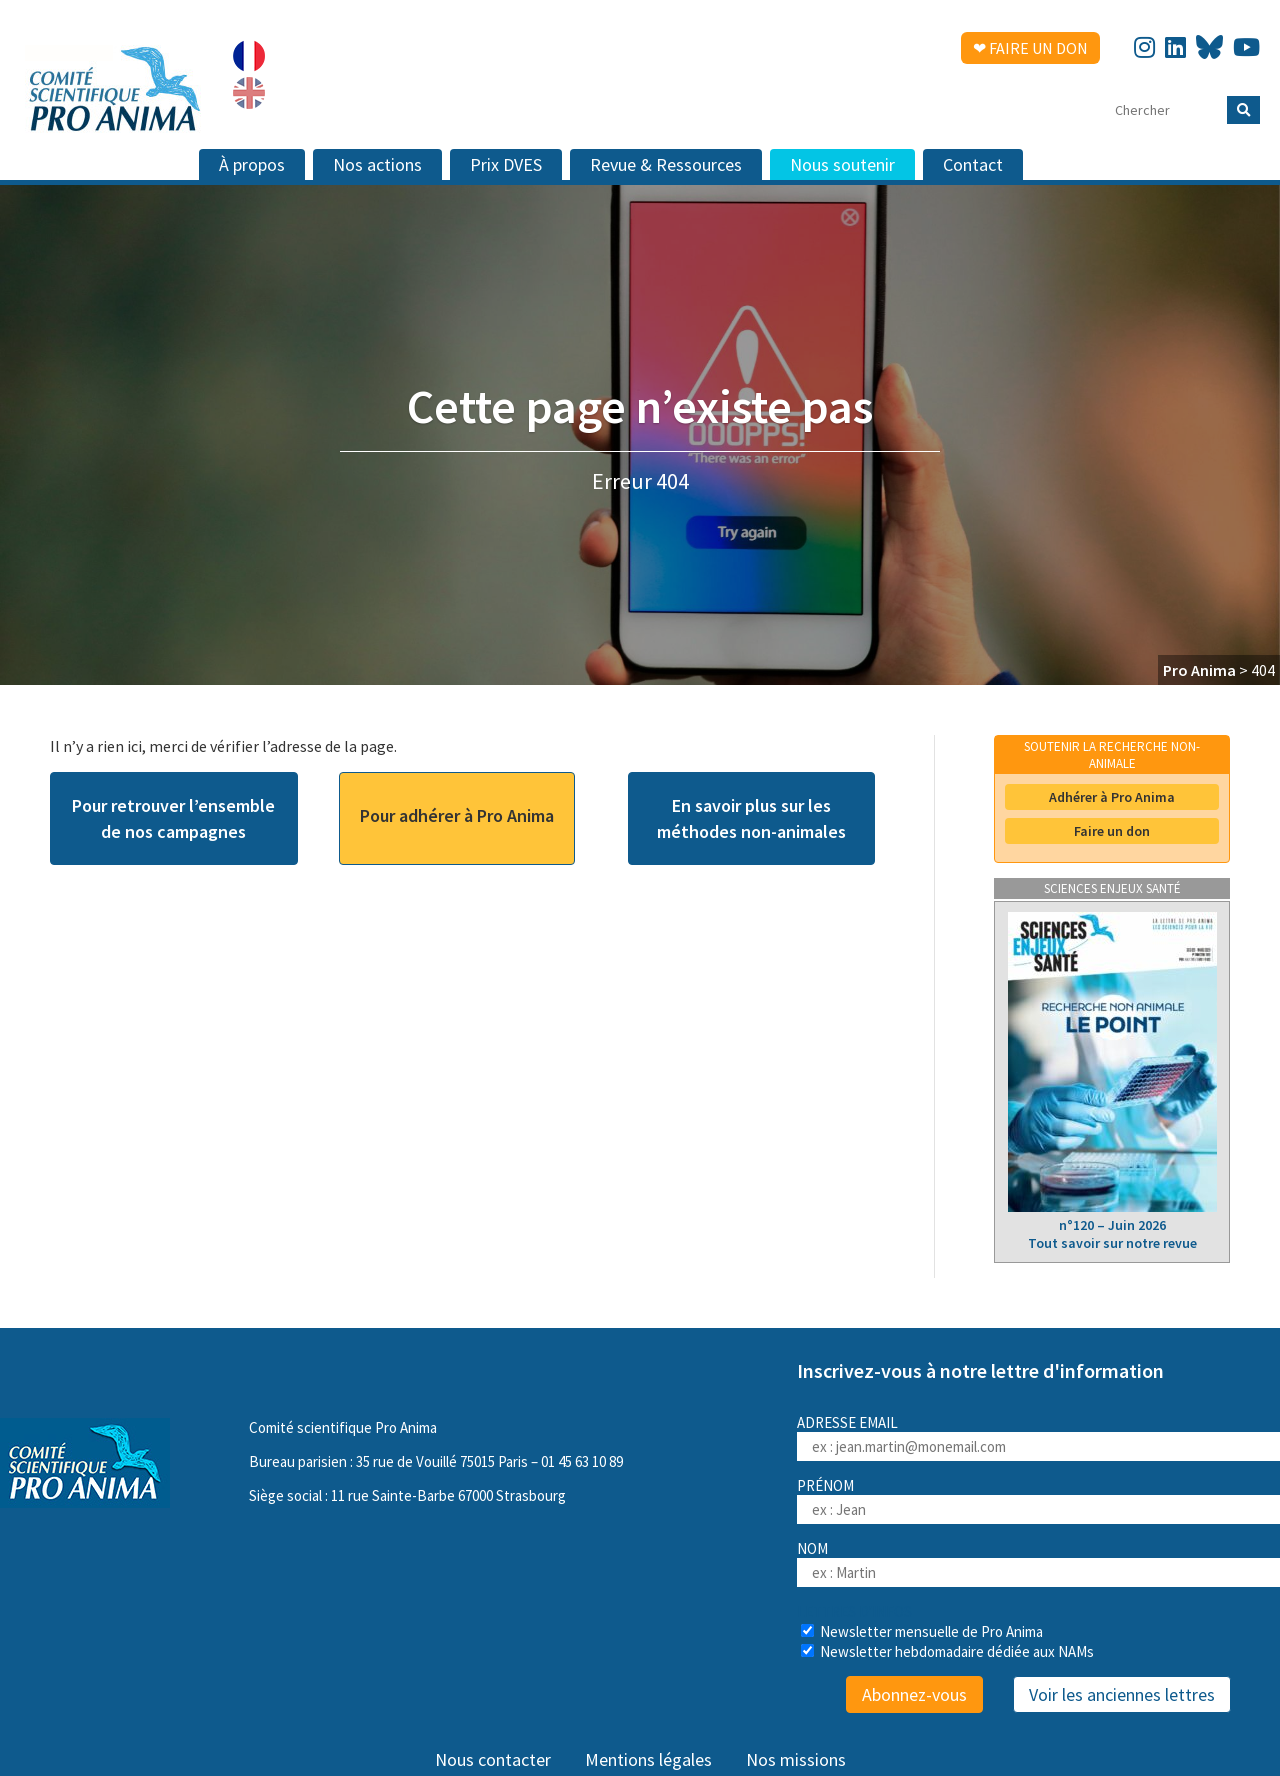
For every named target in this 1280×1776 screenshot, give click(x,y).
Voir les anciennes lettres (1122, 1694)
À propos (252, 164)
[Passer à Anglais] (249, 93)
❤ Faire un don (1030, 48)
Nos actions (377, 164)
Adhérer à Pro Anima (1112, 797)
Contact (973, 164)
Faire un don (1112, 831)
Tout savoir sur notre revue (1112, 1243)
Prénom (825, 1485)
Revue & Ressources (666, 164)
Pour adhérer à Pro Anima (457, 815)
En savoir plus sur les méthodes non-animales (751, 818)
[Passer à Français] (249, 56)
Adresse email (1039, 1437)
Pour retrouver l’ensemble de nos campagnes (173, 818)
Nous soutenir (842, 164)
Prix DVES (506, 164)
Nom (812, 1548)
